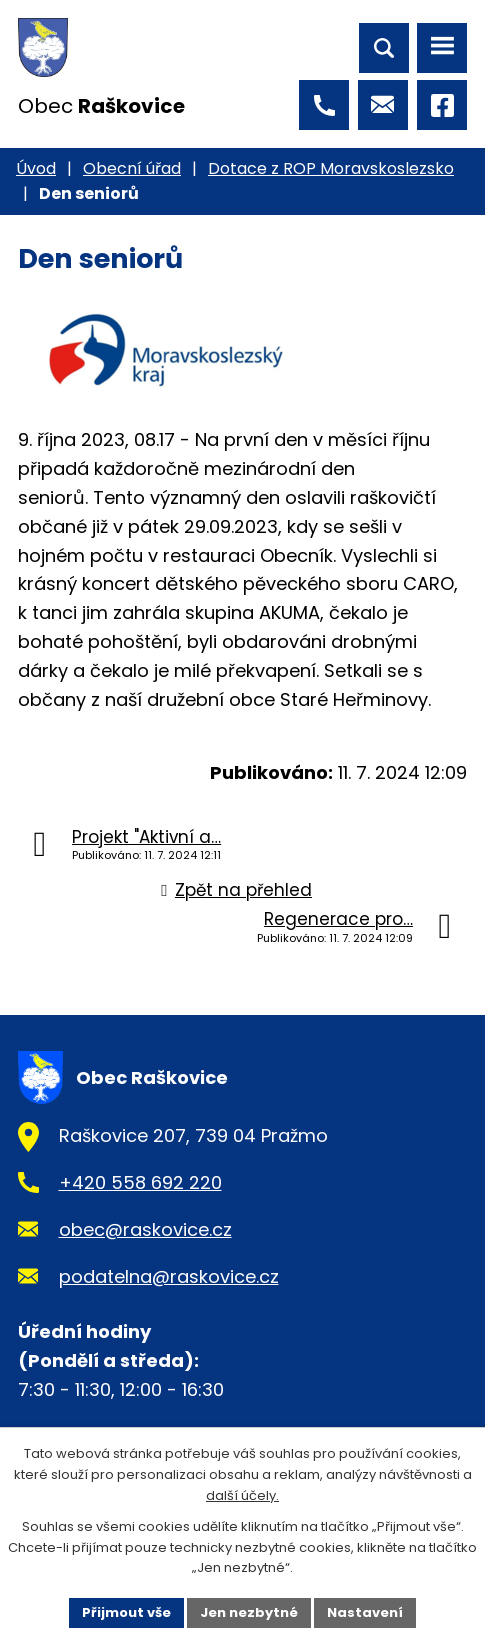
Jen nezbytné (249, 1612)
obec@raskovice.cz (145, 1229)
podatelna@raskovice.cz (169, 1276)
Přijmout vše (126, 1612)
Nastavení (365, 1612)
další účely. (242, 1495)
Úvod (36, 168)
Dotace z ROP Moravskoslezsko (331, 168)
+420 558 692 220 (140, 1182)
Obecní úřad (132, 168)
